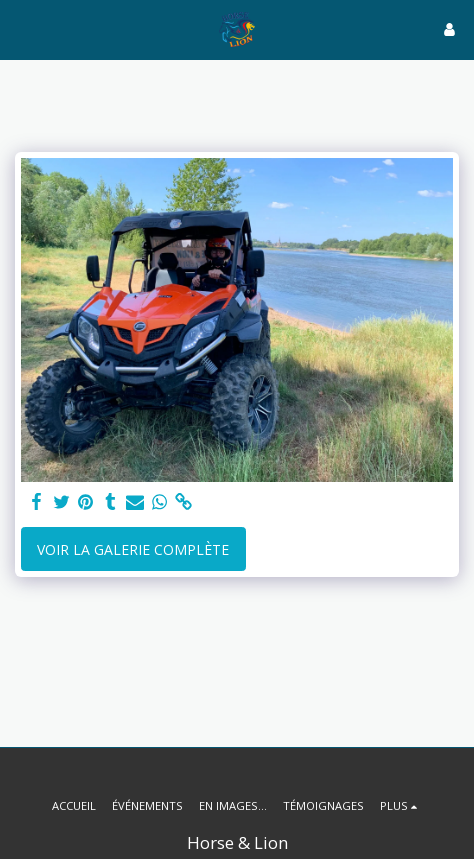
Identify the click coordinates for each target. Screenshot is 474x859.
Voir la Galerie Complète (133, 549)
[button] (22, 28)
